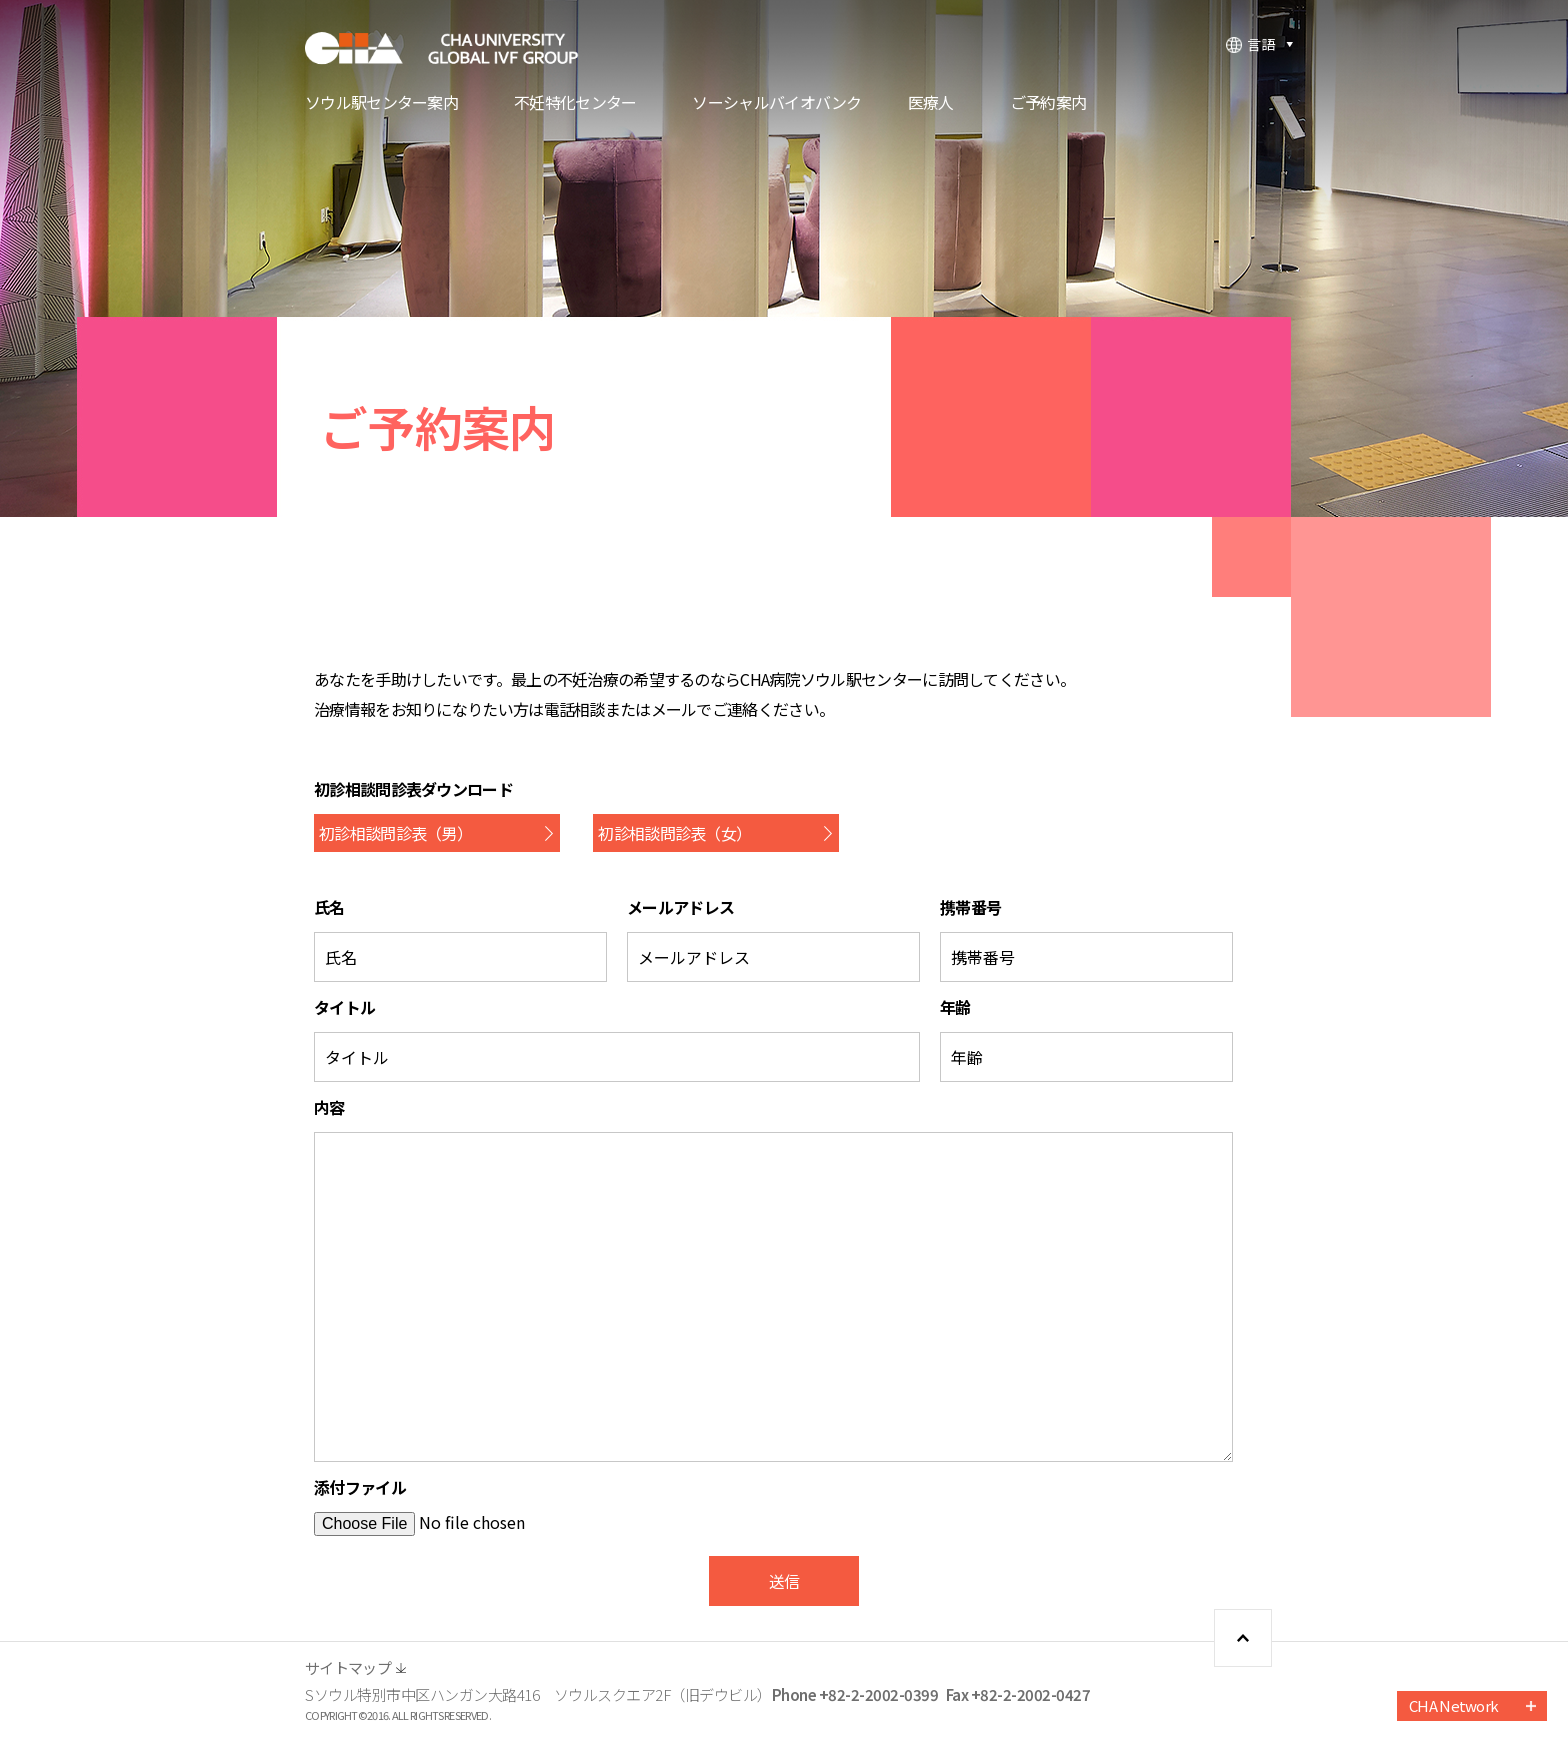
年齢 (955, 1007)
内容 (329, 1107)
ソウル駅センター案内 (381, 104)
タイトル (344, 1007)
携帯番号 (970, 907)
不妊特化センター (575, 104)
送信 (784, 1581)
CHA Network (1453, 1705)
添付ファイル (360, 1487)
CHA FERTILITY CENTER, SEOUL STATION (455, 48)
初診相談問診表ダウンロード (413, 789)
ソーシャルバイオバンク (776, 104)
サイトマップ (348, 1667)
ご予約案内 (1048, 104)
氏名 (329, 907)
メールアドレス (680, 907)
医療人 (931, 104)
